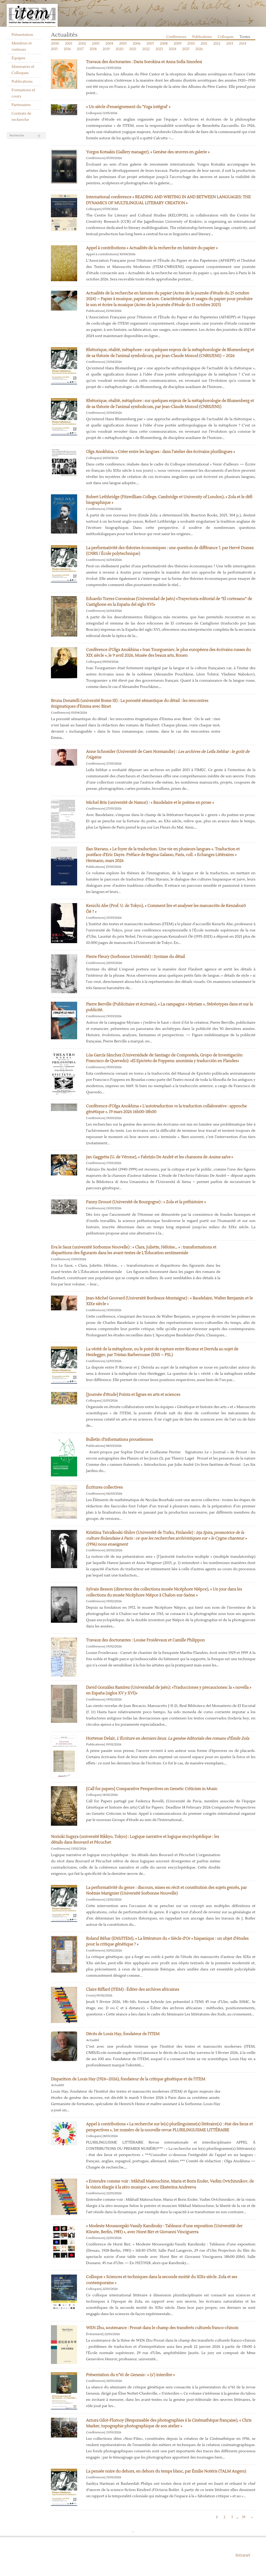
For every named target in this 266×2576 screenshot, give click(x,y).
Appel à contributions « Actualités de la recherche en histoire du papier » (152, 248)
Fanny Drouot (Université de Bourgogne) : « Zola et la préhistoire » (146, 1202)
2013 (229, 44)
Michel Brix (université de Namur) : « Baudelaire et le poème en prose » (150, 802)
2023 (159, 49)
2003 (95, 44)
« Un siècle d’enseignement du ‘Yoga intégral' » (128, 106)
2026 (199, 49)
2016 (67, 49)
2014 (242, 44)
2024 (172, 49)
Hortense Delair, (167, 1738)
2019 (106, 49)
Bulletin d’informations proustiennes (119, 1439)
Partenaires (21, 105)
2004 (109, 44)
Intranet (243, 2555)
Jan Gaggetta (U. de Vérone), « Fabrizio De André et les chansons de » (159, 1157)
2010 (191, 44)
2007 (150, 44)
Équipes (18, 58)
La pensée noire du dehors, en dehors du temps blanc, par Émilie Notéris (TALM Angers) (166, 2471)
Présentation (22, 34)
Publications (22, 81)
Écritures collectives (104, 1487)
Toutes (245, 37)
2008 (164, 44)
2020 (119, 49)
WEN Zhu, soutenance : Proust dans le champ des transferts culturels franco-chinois (162, 2327)
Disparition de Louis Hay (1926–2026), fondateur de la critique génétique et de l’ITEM (128, 2079)
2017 (80, 49)
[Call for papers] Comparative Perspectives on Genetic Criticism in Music (151, 1788)
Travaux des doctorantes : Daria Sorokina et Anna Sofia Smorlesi (144, 62)
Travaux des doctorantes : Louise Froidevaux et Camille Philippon (145, 1640)
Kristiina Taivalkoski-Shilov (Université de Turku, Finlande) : (166, 1538)
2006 (137, 44)
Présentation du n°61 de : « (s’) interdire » (130, 2375)
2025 (186, 49)
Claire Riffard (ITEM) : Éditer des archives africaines (132, 1989)
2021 (132, 49)
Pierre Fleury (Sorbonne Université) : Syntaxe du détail (135, 956)
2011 (204, 44)
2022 (146, 49)
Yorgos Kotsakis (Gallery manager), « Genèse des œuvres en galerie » (148, 152)
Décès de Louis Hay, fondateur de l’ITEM (122, 2034)
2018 (93, 49)
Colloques (226, 37)
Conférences (176, 37)
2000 (55, 44)
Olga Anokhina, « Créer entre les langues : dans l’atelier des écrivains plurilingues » (160, 451)
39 (243, 2517)
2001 (68, 44)
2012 (216, 44)
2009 (177, 44)
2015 (54, 49)
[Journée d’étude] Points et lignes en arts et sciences (133, 1394)
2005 (123, 44)
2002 (82, 44)
